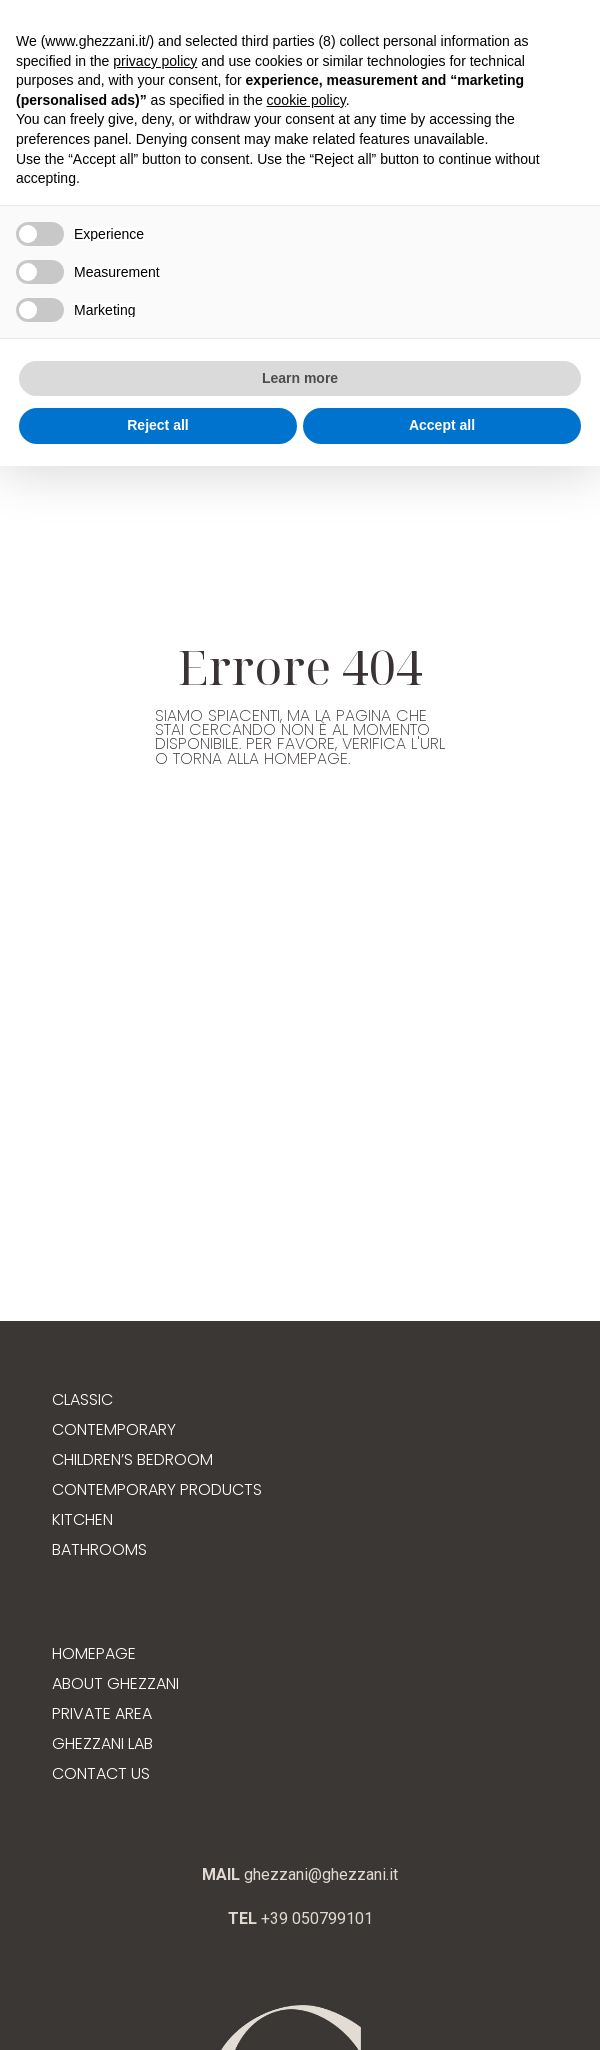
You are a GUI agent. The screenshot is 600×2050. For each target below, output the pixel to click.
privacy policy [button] (155, 61)
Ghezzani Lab (102, 1743)
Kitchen (82, 1519)
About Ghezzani (115, 1683)
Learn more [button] (300, 378)
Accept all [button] (442, 425)
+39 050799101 (315, 1918)
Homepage (94, 1653)
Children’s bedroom (132, 1459)
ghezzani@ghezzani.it (319, 1874)
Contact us (101, 1773)
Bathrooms (99, 1549)
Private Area (102, 1713)
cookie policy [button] (306, 100)
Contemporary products (157, 1489)
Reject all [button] (157, 425)
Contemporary (114, 1429)
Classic (82, 1399)
